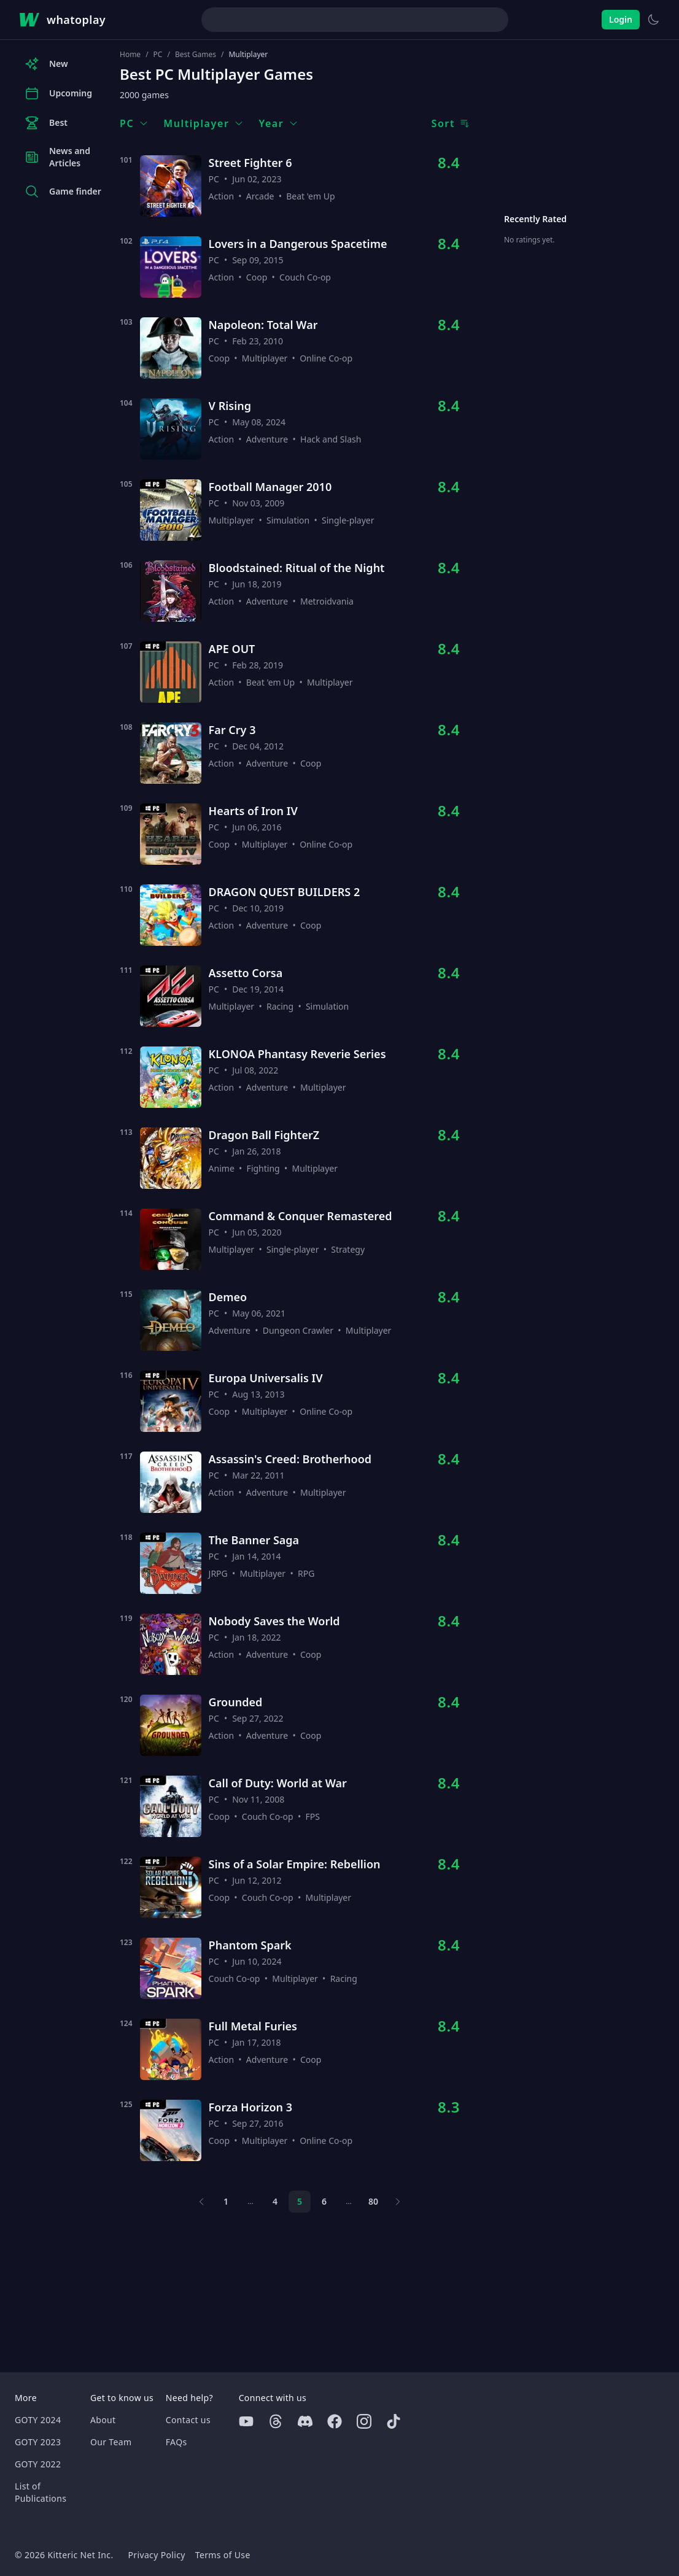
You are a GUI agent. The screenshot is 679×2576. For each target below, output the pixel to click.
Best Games (195, 55)
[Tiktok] (393, 2421)
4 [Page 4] (275, 2201)
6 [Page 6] (324, 2201)
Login (620, 19)
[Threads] (275, 2421)
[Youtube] (246, 2421)
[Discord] (305, 2421)
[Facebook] (334, 2421)
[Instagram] (364, 2421)
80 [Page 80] (373, 2201)
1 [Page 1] (225, 2201)
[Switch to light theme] (653, 20)
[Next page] (398, 2202)
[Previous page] (201, 2202)
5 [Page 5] (299, 2201)
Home (130, 55)
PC (158, 55)
